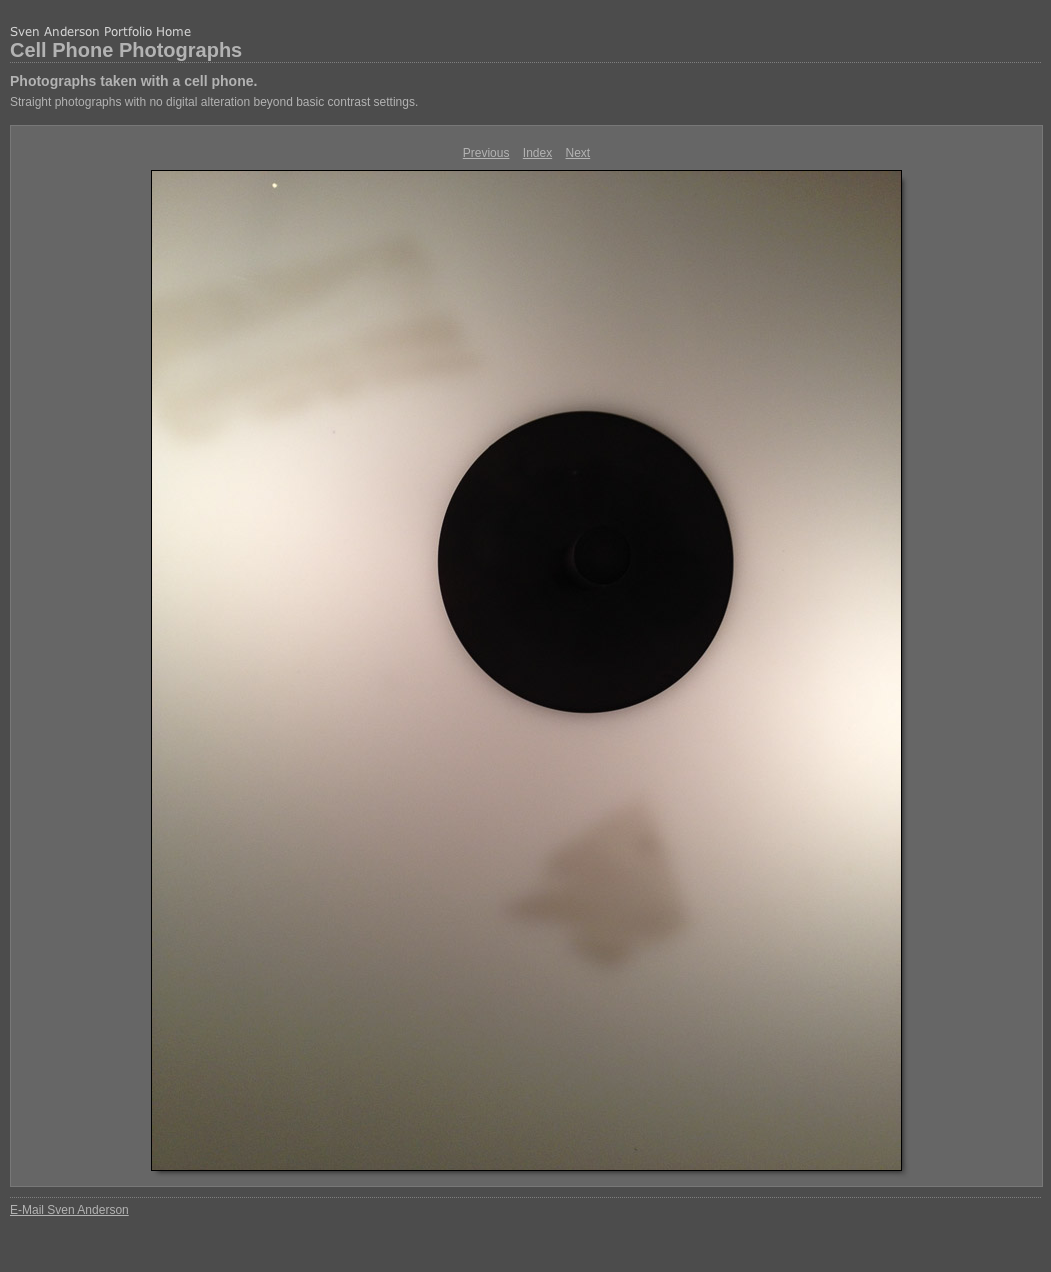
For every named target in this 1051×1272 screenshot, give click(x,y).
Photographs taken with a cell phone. (133, 81)
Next (578, 153)
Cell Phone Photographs (126, 50)
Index (537, 153)
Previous (486, 153)
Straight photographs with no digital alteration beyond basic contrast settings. (214, 102)
